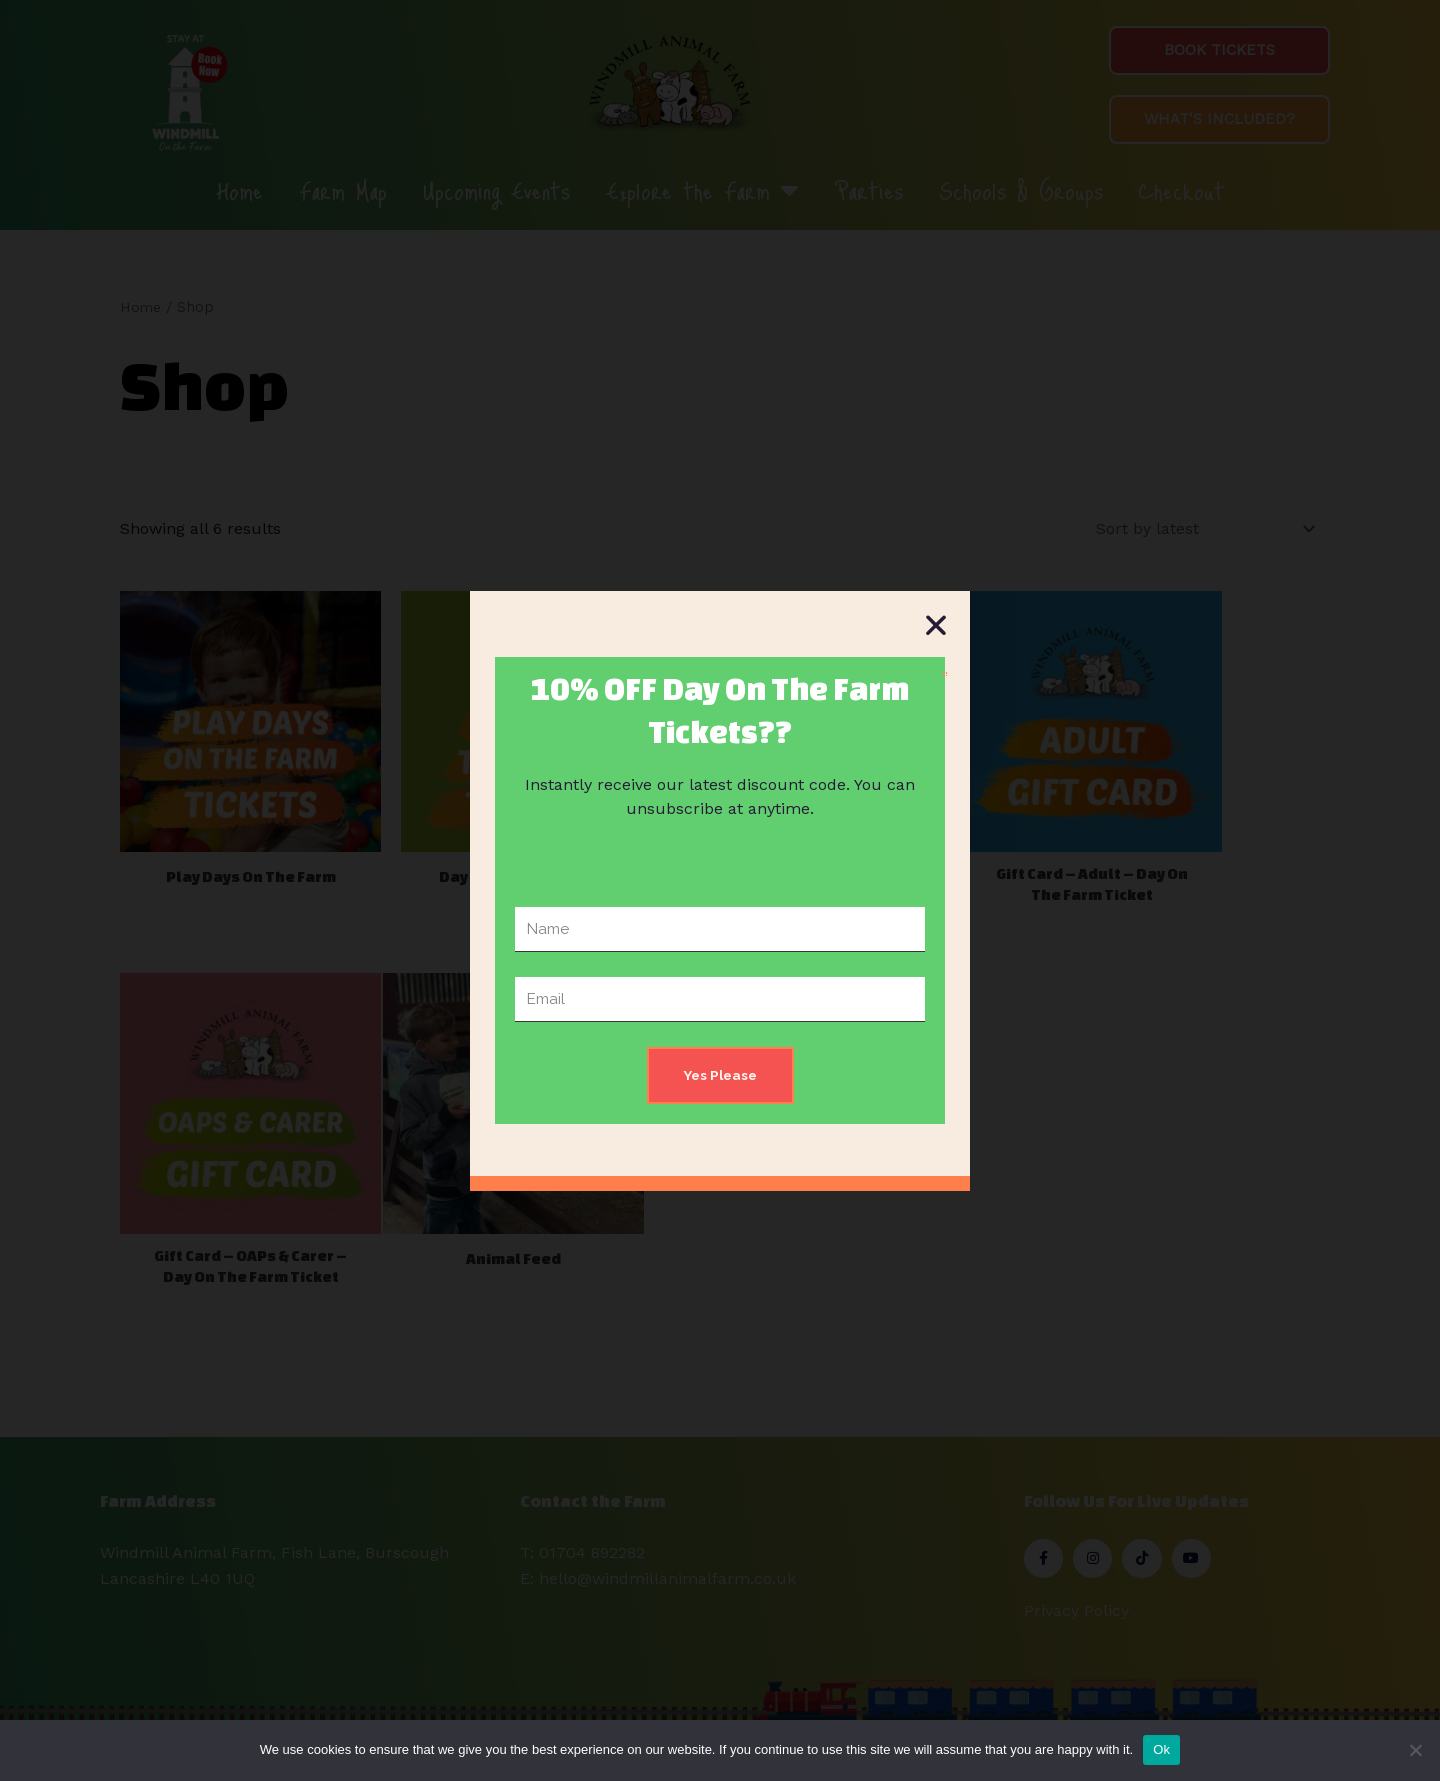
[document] (720, 890)
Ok (1161, 1749)
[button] (936, 625)
